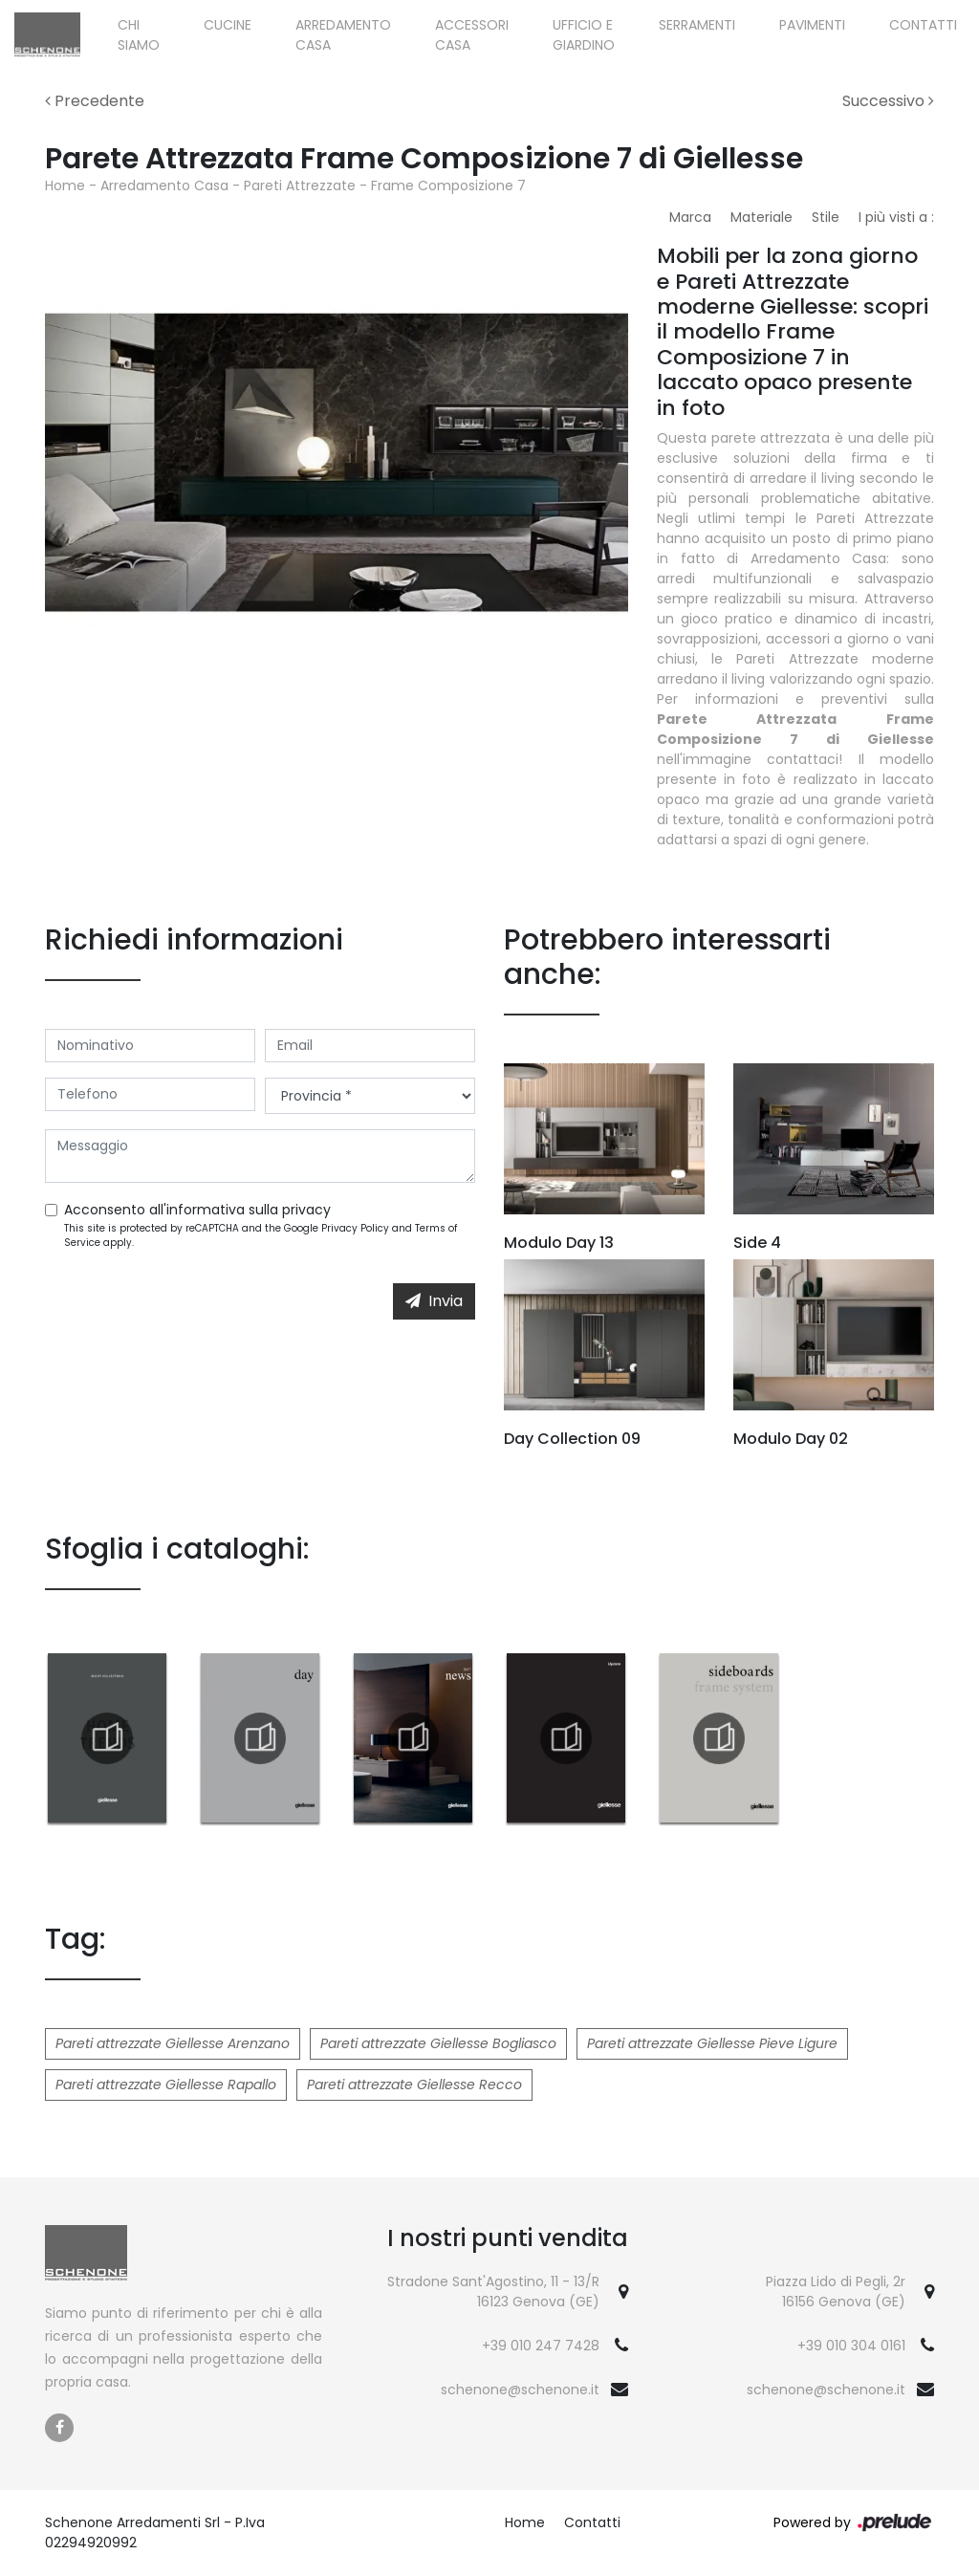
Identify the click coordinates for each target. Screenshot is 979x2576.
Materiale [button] (761, 217)
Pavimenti (812, 24)
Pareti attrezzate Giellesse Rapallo (165, 2084)
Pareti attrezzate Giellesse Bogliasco (438, 2043)
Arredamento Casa (343, 35)
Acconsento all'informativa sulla (197, 1209)
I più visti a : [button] (896, 217)
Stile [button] (825, 217)
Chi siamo (139, 35)
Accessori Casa (472, 35)
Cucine (227, 24)
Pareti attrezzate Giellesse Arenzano (172, 2043)
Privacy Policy (355, 1228)
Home (65, 185)
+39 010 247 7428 (540, 2345)
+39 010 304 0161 (851, 2345)
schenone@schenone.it (520, 2389)
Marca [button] (690, 217)
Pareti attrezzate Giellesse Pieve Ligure (712, 2043)
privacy (306, 1209)
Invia (434, 1301)
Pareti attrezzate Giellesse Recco (414, 2084)
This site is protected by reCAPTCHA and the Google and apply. (260, 1235)
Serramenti (697, 24)
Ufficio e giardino (584, 35)
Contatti (923, 24)
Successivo (888, 101)
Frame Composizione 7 (448, 185)
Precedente (94, 101)
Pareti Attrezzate (300, 185)
